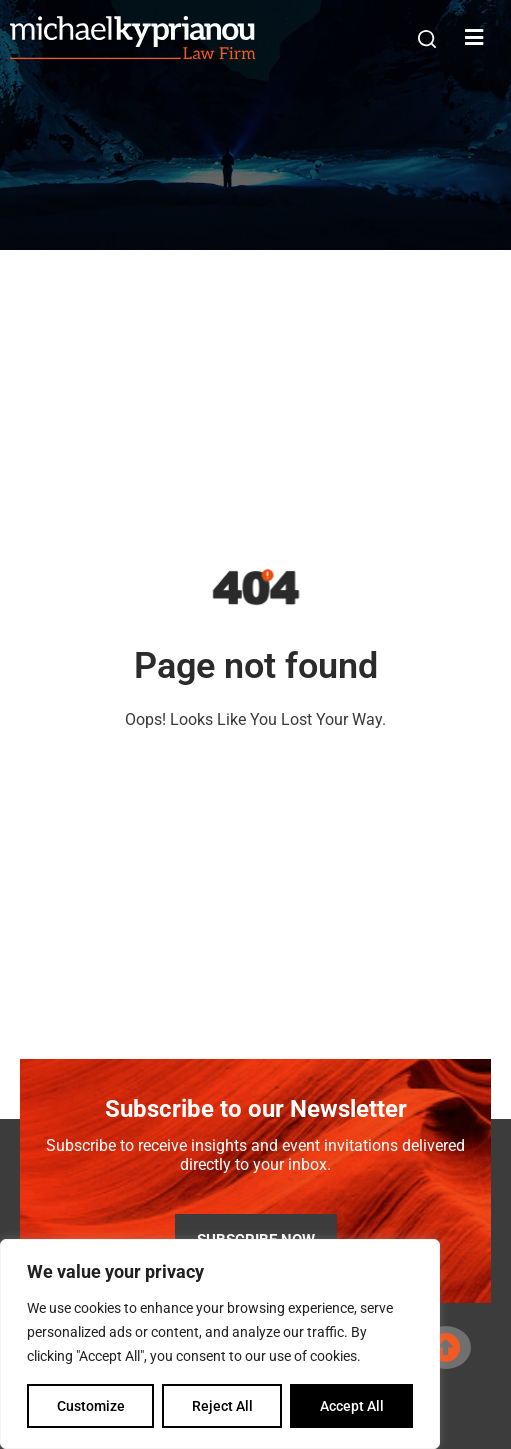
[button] (427, 39)
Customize (91, 1406)
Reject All (222, 1406)
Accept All (352, 1406)
